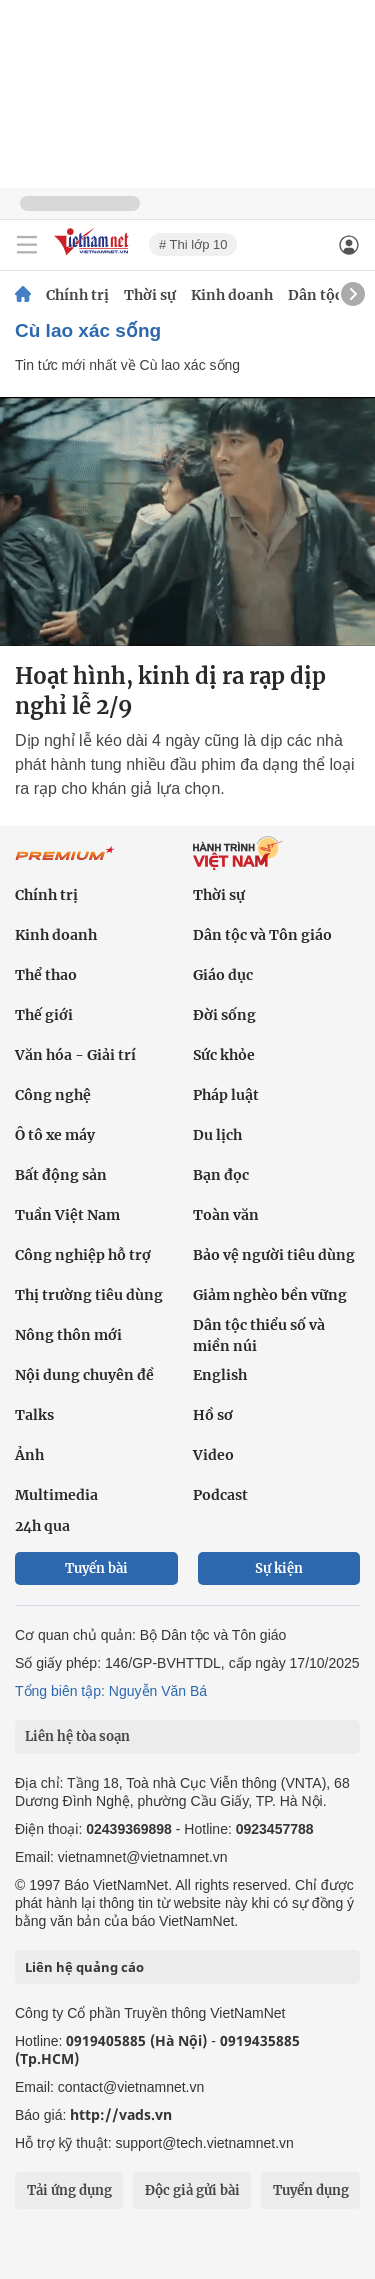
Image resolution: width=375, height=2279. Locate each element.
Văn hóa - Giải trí (75, 1055)
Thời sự (150, 295)
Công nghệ (53, 1095)
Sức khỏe (224, 1055)
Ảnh (29, 1455)
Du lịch (217, 1135)
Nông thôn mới (68, 1335)
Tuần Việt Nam (67, 1215)
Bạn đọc (221, 1175)
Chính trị (77, 295)
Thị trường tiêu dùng (89, 1295)
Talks (34, 1415)
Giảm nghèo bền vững (270, 1295)
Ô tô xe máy (55, 1135)
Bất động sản (61, 1175)
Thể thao (46, 975)
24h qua (42, 1526)
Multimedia (56, 1495)
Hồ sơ (213, 1415)
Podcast (220, 1495)
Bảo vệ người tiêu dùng (274, 1255)
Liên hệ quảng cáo (84, 1967)
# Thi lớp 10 (193, 244)
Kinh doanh (232, 295)
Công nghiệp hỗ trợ (83, 1255)
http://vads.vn (121, 2114)
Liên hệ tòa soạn (77, 1736)
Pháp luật (226, 1095)
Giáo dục (223, 975)
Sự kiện (279, 1568)
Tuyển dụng (311, 2190)
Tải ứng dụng (69, 2190)
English (220, 1375)
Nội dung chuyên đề (84, 1375)
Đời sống (224, 1015)
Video (213, 1455)
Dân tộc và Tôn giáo (262, 935)
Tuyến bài (96, 1568)
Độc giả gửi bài (192, 2190)
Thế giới (44, 1015)
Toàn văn (226, 1215)
